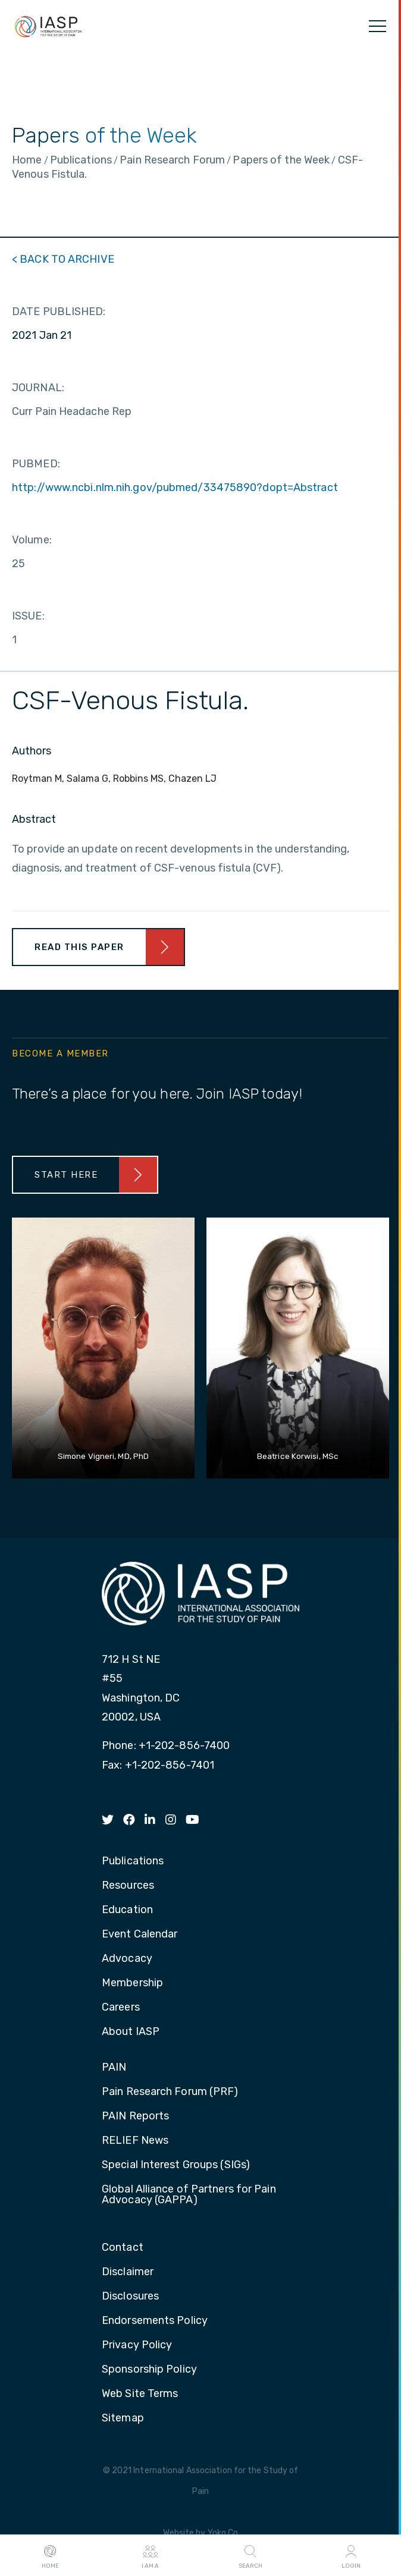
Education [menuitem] (127, 1910)
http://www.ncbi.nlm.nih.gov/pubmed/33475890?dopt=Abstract (175, 487)
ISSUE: (28, 615)
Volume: (32, 539)
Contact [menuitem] (122, 2248)
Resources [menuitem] (128, 1886)
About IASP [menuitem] (130, 2032)
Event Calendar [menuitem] (139, 1934)
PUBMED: (36, 463)
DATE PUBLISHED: (59, 311)
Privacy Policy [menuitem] (137, 2345)
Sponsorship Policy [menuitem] (149, 2370)
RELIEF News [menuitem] (135, 2141)
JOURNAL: (38, 387)
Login (351, 2555)
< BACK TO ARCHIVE (63, 259)
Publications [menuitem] (133, 1861)
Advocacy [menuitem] (127, 1959)
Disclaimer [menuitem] (127, 2272)
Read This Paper (79, 947)
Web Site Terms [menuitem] (140, 2394)
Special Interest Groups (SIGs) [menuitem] (176, 2165)
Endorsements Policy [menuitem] (155, 2321)
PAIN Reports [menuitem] (135, 2116)
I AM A (150, 2555)
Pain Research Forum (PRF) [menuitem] (170, 2092)
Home (50, 2555)
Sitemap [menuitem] (123, 2418)
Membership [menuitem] (132, 1983)
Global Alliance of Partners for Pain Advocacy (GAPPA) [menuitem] (189, 2195)
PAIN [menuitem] (114, 2068)
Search (250, 2555)
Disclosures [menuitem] (130, 2297)
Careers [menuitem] (121, 2008)
